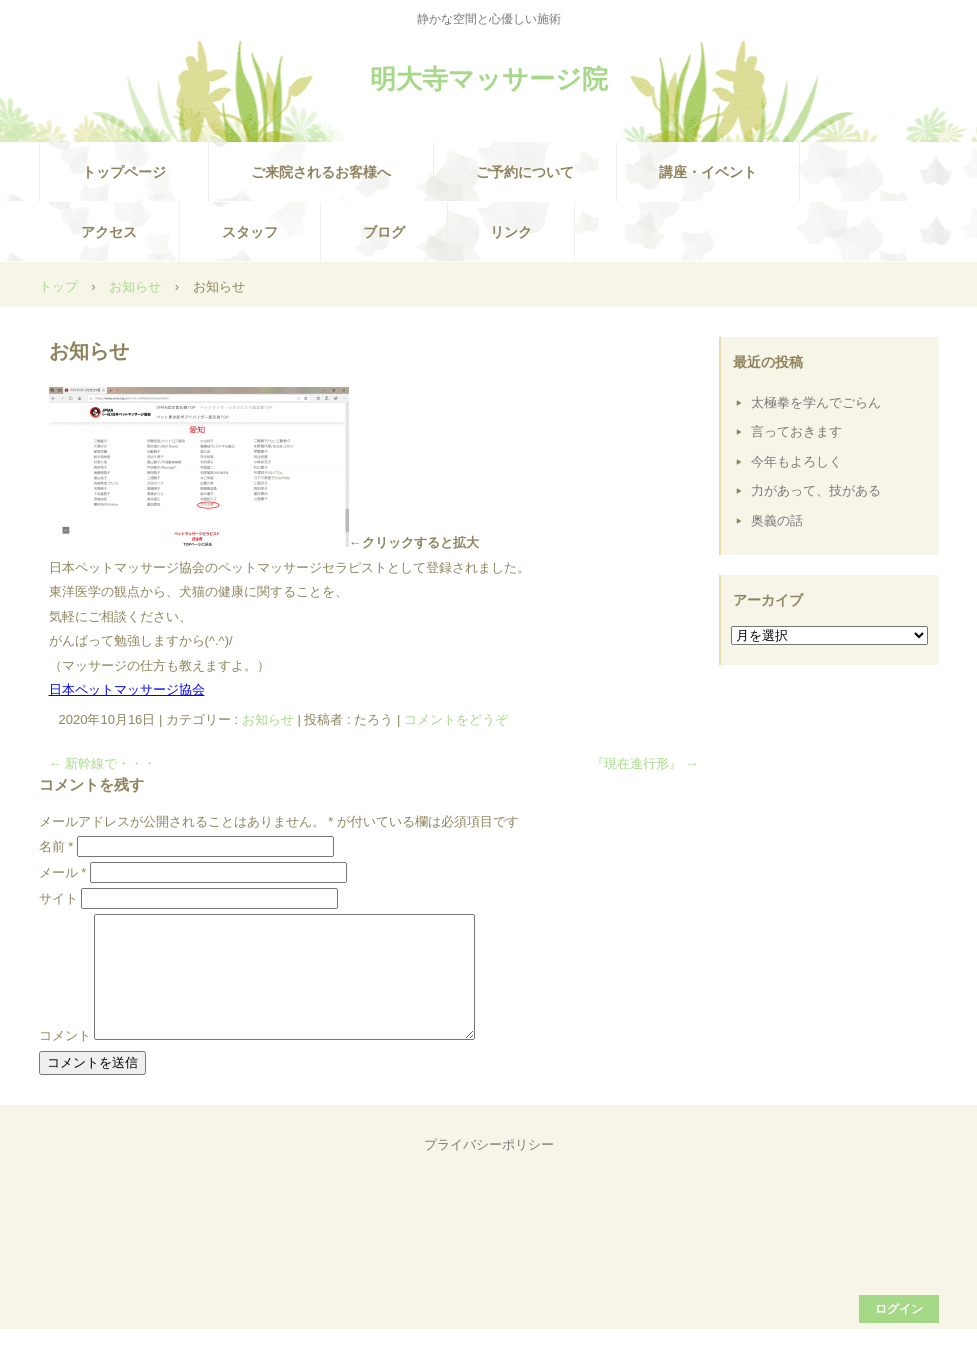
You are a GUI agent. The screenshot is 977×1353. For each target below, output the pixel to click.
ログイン (899, 1333)
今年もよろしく (796, 461)
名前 (56, 846)
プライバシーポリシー (489, 1168)
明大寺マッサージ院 (489, 79)
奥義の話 (777, 520)
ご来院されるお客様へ (321, 172)
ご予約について (525, 172)
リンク (511, 232)
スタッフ (250, 232)
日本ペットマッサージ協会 (127, 689)
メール (63, 872)
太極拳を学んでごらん (816, 402)
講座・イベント (708, 172)
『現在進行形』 (645, 763)
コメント (65, 1059)
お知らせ (268, 719)
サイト (58, 898)
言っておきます (796, 431)
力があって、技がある (816, 490)
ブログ (384, 232)
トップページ (124, 172)
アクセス (109, 232)
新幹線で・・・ (103, 763)
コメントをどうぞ (456, 719)
